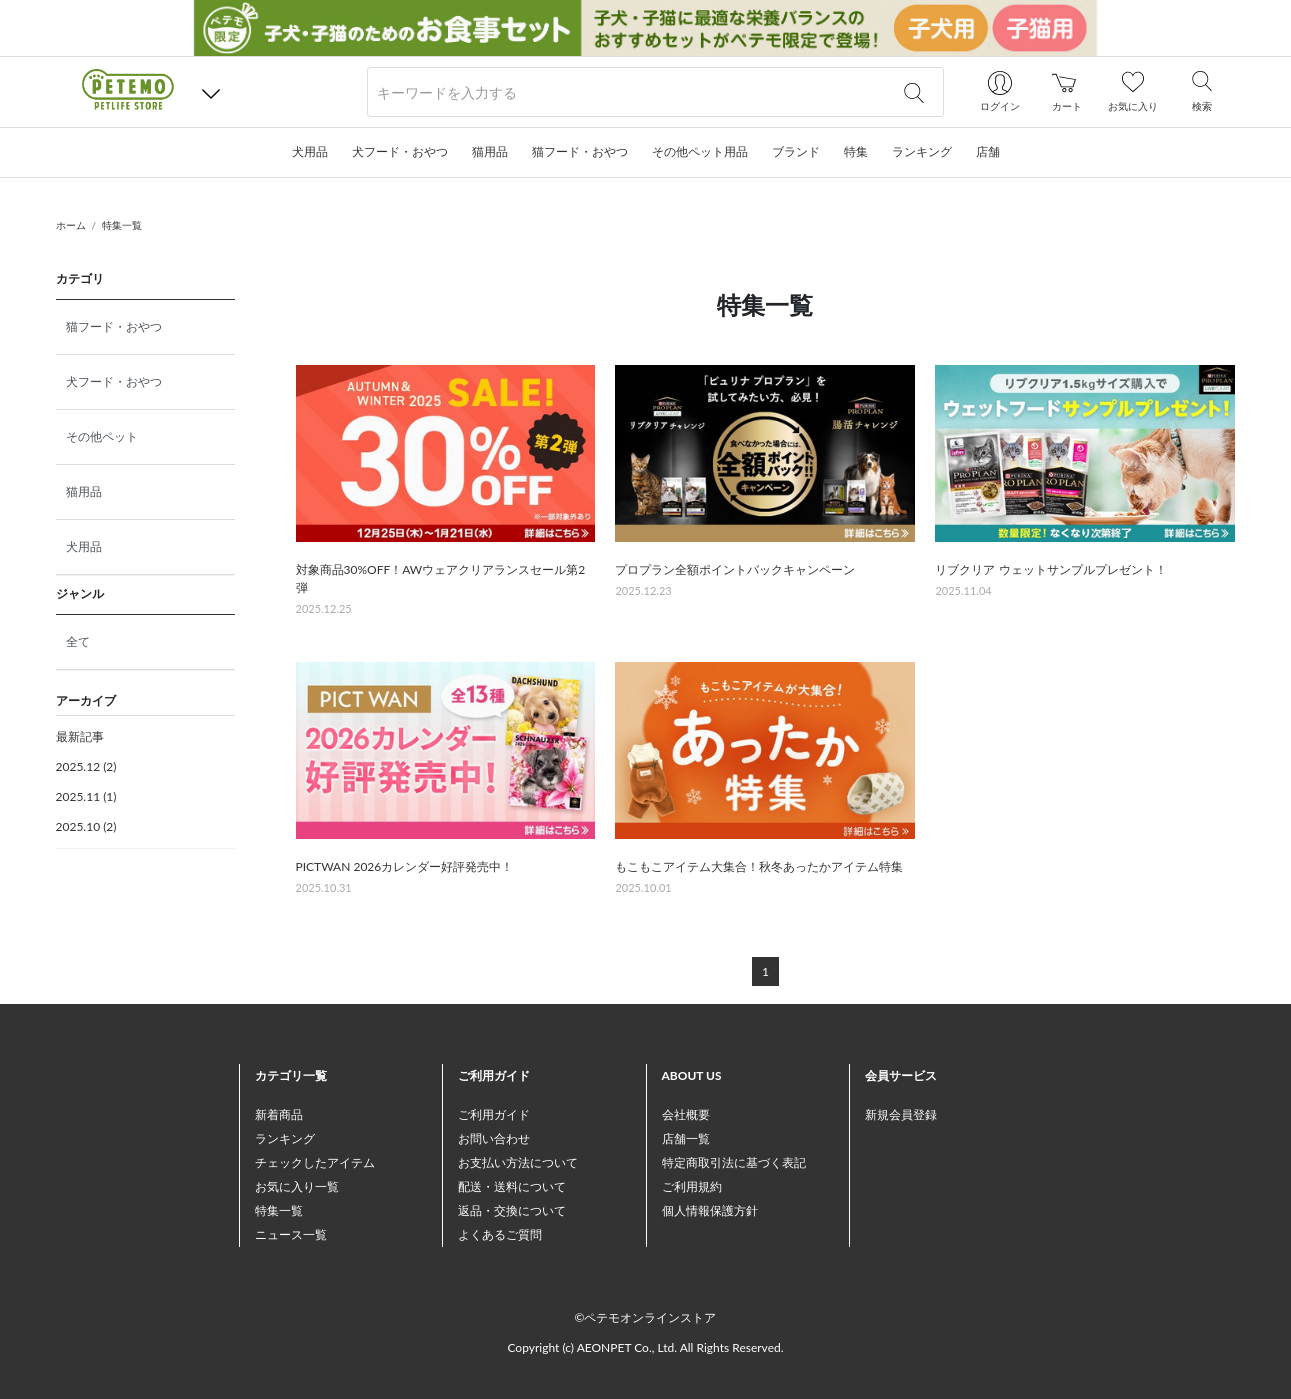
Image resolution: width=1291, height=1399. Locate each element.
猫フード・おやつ (114, 326)
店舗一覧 (686, 1138)
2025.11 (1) (86, 796)
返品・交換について (512, 1210)
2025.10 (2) (86, 826)
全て (78, 641)
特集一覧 (122, 225)
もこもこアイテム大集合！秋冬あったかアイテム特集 (759, 866)
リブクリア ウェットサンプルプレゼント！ (1050, 569)
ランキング (285, 1138)
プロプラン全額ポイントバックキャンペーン (735, 569)
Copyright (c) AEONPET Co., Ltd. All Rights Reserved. (645, 1347)
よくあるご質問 (500, 1234)
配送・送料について (512, 1186)
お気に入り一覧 (297, 1186)
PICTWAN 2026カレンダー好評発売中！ (405, 866)
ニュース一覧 (291, 1234)
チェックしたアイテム (315, 1162)
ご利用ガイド (494, 1114)
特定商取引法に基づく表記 (734, 1162)
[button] (211, 92)
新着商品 (279, 1114)
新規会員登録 (901, 1114)
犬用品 (84, 546)
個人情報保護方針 (710, 1210)
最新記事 (80, 736)
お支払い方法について (518, 1162)
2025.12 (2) (86, 766)
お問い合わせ (494, 1138)
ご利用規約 (692, 1186)
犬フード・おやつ (114, 381)
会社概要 (686, 1114)
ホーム (71, 225)
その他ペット (102, 436)
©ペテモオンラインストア (646, 1317)
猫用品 (84, 491)
